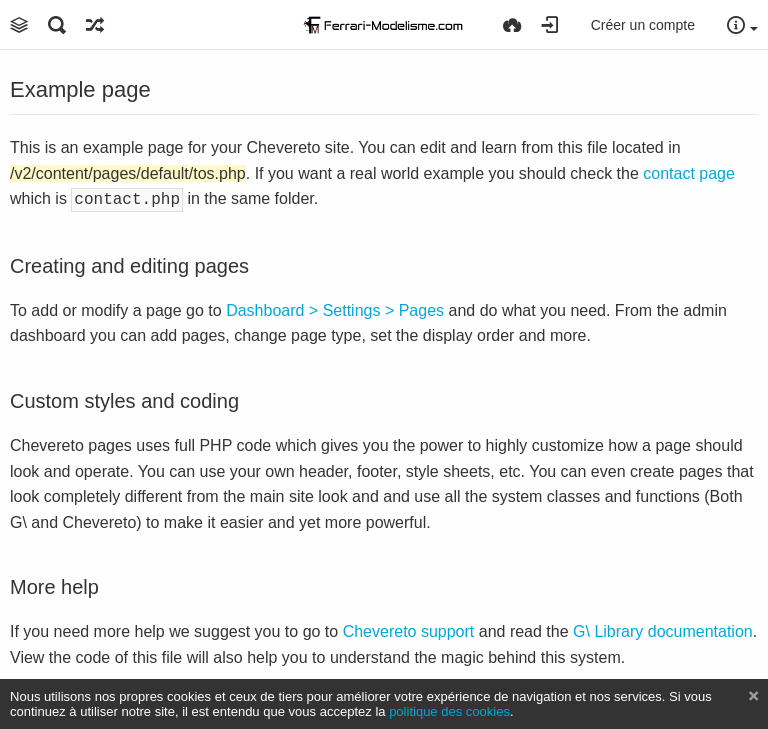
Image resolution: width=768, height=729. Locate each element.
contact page (689, 173)
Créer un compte (643, 25)
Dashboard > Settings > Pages (335, 308)
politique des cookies (449, 711)
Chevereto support (409, 629)
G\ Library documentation (663, 629)
